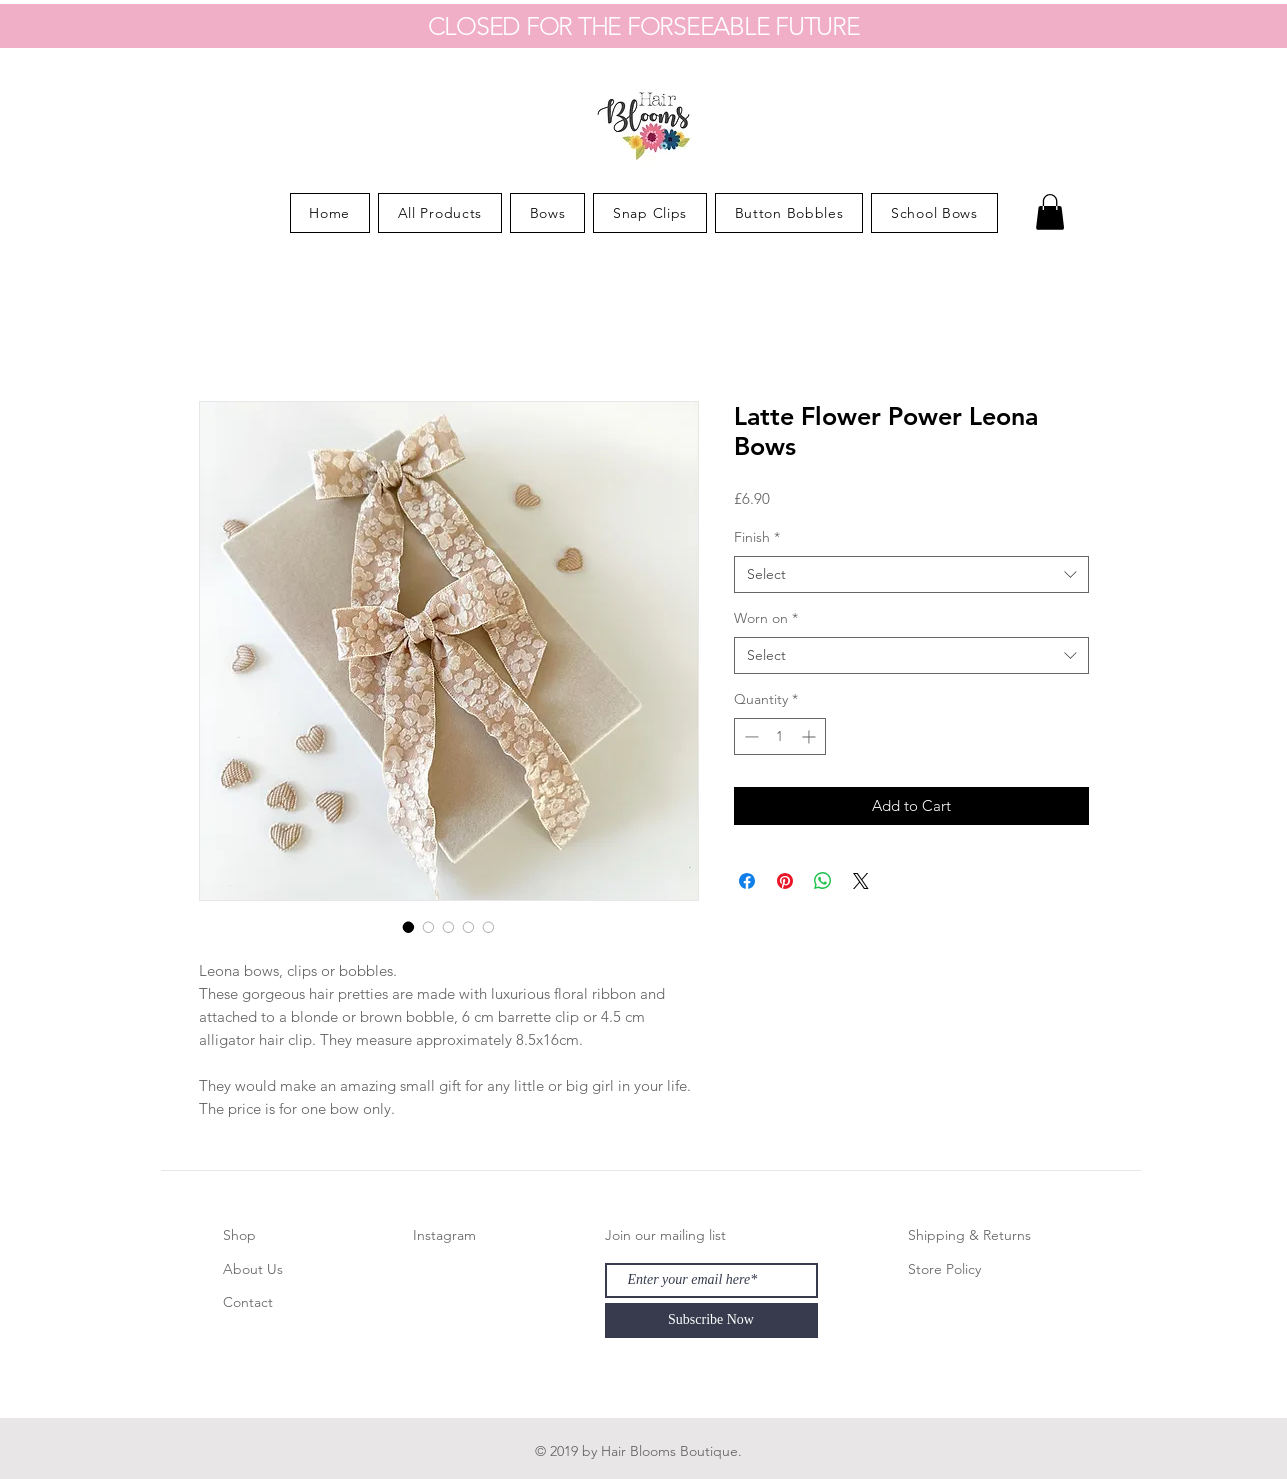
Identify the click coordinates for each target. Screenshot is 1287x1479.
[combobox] (911, 575)
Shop (239, 1235)
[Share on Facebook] (747, 881)
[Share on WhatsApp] (823, 881)
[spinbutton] (780, 736)
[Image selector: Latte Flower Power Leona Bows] (409, 927)
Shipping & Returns (969, 1235)
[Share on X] (861, 881)
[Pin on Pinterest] (785, 881)
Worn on (766, 618)
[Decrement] (749, 736)
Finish (757, 537)
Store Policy (944, 1269)
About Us (253, 1269)
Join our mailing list (665, 1235)
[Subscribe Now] (711, 1320)
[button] (1050, 212)
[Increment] (810, 736)
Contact (248, 1302)
